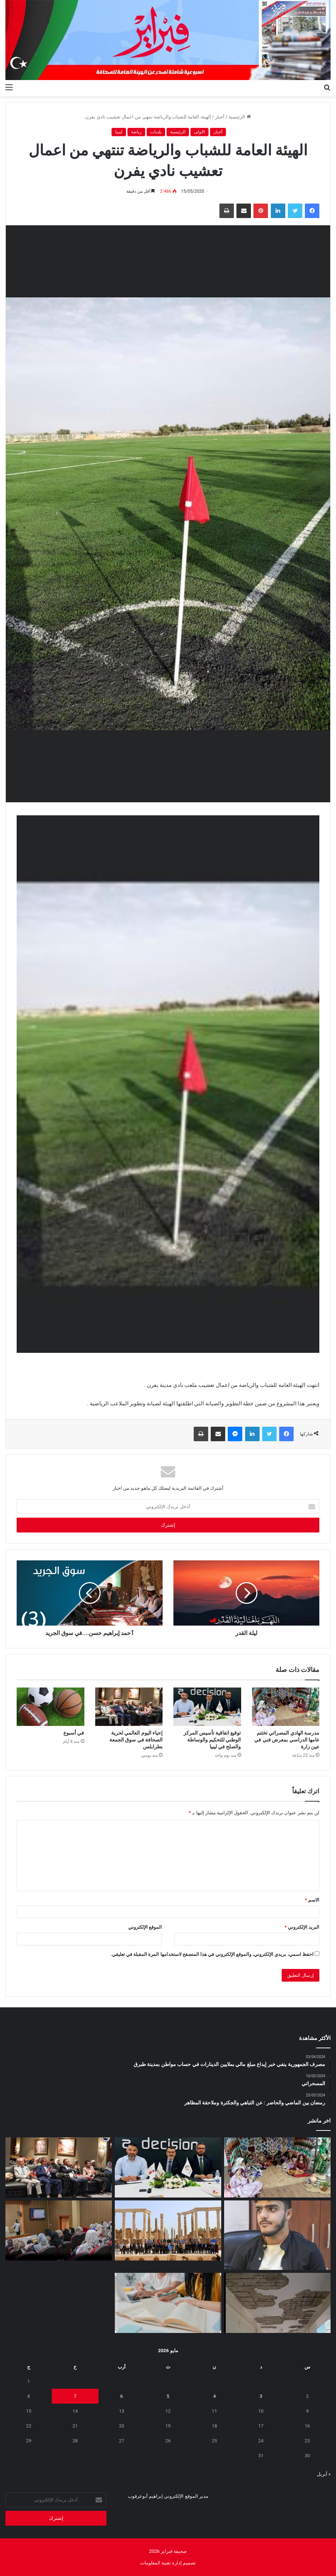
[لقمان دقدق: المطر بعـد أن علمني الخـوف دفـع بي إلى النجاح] (277, 2235)
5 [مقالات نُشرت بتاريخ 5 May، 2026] (168, 2396)
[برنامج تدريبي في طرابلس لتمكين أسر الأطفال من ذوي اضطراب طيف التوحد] (58, 2230)
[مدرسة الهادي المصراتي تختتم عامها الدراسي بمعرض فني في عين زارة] (286, 1707)
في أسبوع (73, 1733)
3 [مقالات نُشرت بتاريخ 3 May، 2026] (261, 2396)
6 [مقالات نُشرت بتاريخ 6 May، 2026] (121, 2396)
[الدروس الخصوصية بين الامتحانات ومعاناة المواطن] (168, 2303)
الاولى (199, 131)
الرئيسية (239, 117)
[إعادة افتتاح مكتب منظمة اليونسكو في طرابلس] (168, 2230)
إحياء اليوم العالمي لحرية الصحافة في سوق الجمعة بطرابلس (136, 1739)
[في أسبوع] (50, 1707)
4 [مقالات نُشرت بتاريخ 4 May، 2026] (214, 2396)
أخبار (219, 117)
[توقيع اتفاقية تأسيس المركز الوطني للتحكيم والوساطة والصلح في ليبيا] (207, 1707)
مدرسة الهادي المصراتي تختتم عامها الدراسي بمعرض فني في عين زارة (286, 1739)
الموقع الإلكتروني (145, 1927)
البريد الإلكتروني (302, 1927)
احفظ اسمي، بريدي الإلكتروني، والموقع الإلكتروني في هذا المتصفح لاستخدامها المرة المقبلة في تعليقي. (212, 1954)
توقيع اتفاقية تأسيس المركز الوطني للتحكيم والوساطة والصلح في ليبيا (212, 1739)
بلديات (155, 131)
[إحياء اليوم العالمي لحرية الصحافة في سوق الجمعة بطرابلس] (129, 1707)
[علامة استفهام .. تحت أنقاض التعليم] (277, 2303)
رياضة (136, 131)
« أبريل (324, 2474)
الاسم (312, 1900)
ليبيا (118, 131)
